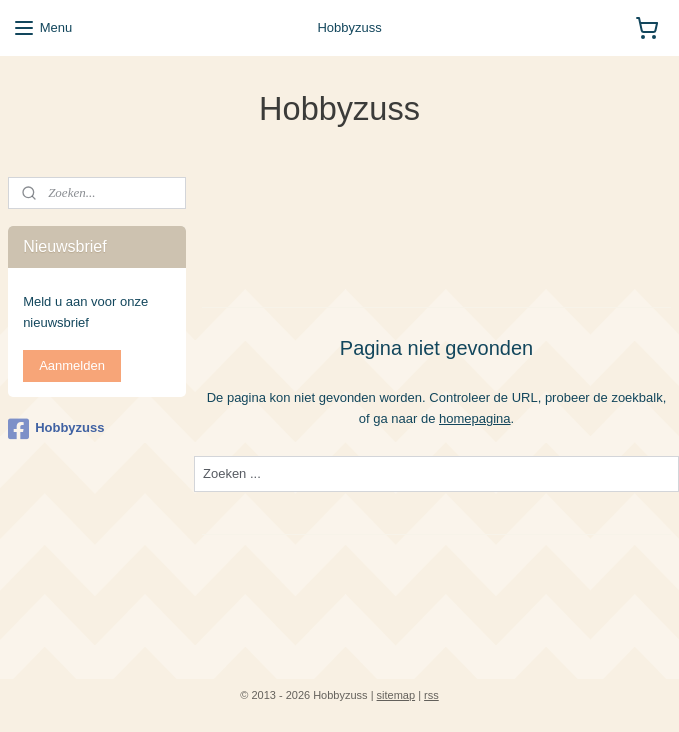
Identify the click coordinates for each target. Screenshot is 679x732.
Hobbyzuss (56, 429)
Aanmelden (72, 365)
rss (431, 695)
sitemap (396, 695)
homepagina (475, 417)
